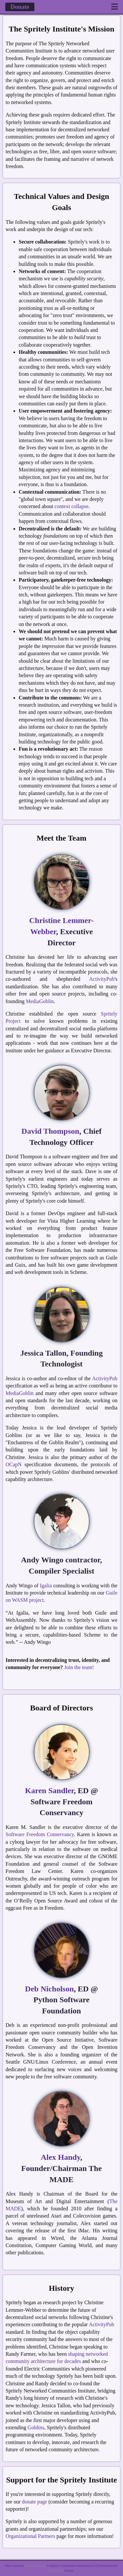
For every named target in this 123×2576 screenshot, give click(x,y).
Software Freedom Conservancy (40, 1834)
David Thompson (50, 1131)
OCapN (14, 1464)
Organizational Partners (30, 2536)
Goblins (36, 2427)
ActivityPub (101, 979)
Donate (19, 6)
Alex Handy (60, 2157)
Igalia (45, 1585)
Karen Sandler (49, 1790)
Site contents (14, 2565)
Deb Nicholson (49, 1989)
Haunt (68, 2570)
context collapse (71, 506)
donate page (34, 2501)
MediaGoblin (40, 1001)
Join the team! (79, 1667)
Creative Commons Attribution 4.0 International (82, 2565)
